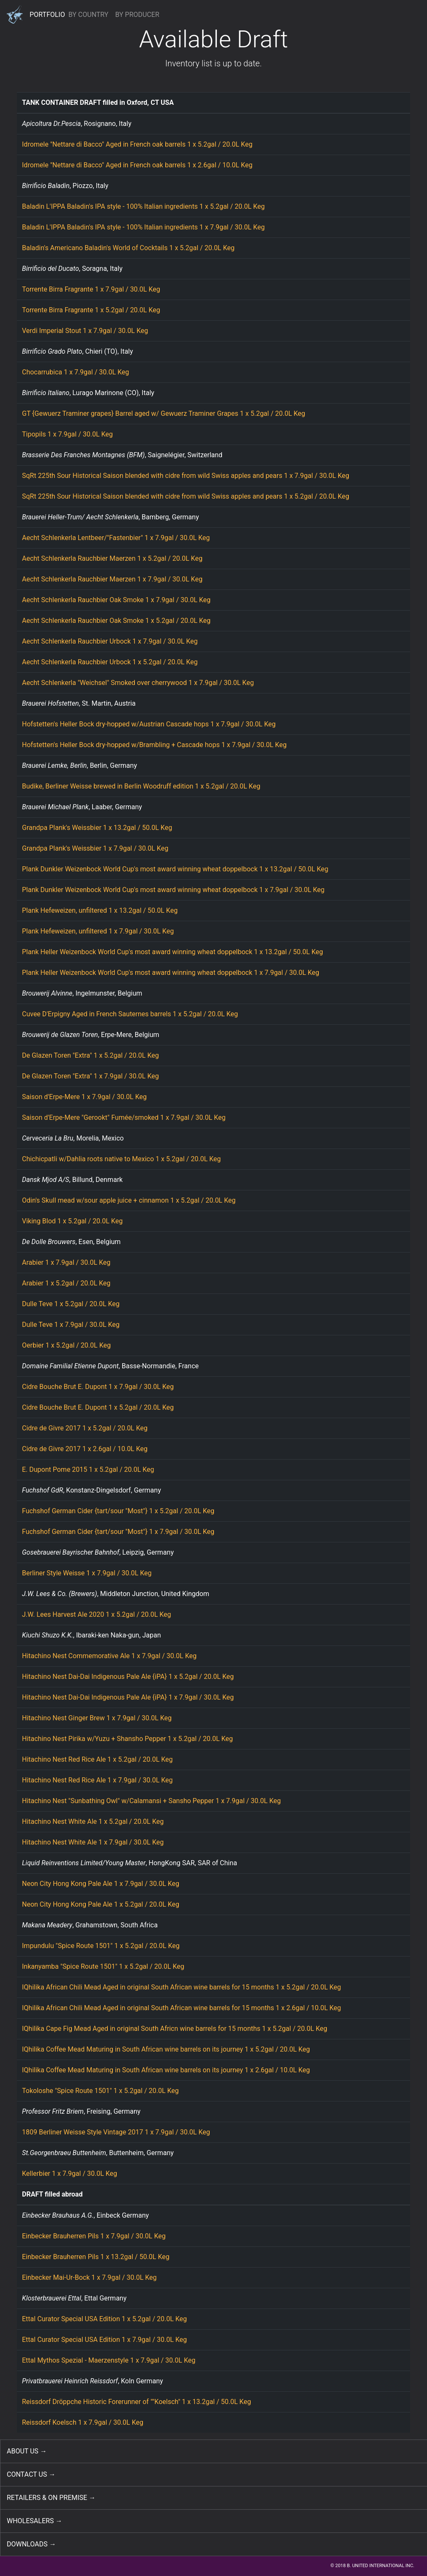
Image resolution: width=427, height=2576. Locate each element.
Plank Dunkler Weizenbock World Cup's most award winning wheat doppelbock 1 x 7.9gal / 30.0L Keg (173, 890)
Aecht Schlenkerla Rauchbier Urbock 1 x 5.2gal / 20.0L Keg (110, 662)
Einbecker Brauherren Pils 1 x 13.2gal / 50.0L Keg (96, 2257)
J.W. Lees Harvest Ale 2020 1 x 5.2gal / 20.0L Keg (96, 1614)
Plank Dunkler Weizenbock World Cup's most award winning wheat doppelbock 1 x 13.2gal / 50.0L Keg (175, 869)
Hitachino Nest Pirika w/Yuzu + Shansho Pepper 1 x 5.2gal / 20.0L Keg (127, 1739)
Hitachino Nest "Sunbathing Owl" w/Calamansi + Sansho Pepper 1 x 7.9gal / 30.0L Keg (151, 1801)
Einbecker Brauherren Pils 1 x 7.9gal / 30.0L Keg (94, 2236)
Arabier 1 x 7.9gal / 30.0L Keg (66, 1262)
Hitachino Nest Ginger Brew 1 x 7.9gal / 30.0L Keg (97, 1718)
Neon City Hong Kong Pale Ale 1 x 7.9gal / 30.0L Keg (100, 1884)
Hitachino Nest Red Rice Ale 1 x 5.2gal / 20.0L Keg (97, 1759)
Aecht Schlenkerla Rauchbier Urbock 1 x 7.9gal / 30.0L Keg (110, 641)
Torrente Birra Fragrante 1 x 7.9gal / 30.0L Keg (91, 289)
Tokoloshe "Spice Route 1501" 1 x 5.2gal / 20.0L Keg (100, 2091)
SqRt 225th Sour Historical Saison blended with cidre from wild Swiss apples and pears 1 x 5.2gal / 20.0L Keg (185, 496)
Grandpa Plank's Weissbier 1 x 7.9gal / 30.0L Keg (95, 848)
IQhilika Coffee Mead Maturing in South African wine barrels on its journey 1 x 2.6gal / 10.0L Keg (166, 2070)
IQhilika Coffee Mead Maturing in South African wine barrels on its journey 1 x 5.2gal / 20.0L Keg (166, 2049)
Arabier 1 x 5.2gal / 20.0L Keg (66, 1283)
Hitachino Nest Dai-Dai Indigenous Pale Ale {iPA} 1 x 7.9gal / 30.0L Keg (128, 1697)
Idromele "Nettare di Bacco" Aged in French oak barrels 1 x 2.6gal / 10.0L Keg (137, 165)
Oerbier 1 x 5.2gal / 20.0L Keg (66, 1345)
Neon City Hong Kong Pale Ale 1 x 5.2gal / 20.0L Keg (100, 1904)
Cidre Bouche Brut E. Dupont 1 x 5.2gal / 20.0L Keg (98, 1407)
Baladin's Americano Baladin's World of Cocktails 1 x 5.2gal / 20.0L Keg (128, 248)
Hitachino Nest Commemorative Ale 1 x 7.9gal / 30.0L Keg (109, 1656)
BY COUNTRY (88, 15)
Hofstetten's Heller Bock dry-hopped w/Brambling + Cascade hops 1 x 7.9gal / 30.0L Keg (154, 745)
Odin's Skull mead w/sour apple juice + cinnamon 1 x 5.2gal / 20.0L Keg (128, 1200)
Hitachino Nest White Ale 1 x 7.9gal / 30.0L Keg (93, 1842)
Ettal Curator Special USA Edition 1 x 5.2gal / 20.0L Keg (104, 2319)
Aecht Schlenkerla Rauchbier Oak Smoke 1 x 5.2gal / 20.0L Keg (116, 621)
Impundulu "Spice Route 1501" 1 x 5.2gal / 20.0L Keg (101, 1946)
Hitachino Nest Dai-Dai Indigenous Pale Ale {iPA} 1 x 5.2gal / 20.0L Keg (128, 1677)
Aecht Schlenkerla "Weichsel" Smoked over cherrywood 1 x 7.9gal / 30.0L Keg (138, 683)
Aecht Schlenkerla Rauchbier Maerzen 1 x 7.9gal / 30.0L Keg (112, 579)
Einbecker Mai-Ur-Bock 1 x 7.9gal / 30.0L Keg (89, 2277)
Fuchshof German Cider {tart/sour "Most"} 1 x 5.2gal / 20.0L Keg (118, 1511)
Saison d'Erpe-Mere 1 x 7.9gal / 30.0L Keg (84, 1097)
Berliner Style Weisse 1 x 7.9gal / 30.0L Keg (87, 1573)
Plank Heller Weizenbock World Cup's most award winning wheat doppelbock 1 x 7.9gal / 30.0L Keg (170, 973)
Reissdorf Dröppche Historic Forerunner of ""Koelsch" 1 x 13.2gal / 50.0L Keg (136, 2402)
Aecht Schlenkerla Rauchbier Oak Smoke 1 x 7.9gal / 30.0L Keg (116, 600)
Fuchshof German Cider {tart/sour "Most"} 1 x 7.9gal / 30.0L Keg (118, 1532)
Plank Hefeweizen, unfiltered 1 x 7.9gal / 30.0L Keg (98, 931)
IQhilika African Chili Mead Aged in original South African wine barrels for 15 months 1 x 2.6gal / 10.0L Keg (181, 2008)
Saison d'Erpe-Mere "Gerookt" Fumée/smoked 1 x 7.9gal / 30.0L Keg (123, 1117)
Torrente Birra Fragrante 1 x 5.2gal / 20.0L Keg (91, 310)
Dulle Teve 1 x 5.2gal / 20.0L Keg (71, 1304)
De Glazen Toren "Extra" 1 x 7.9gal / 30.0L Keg (90, 1076)
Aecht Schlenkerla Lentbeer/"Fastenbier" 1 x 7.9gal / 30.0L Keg (116, 538)
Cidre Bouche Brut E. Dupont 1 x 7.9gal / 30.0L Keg (98, 1387)
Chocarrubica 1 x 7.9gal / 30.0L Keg (75, 372)
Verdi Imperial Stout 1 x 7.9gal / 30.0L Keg (85, 331)
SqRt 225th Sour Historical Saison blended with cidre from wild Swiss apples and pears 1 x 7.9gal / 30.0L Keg (185, 476)
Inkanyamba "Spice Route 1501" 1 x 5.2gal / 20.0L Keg (103, 1966)
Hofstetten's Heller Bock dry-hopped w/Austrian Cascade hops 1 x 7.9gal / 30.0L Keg (149, 724)
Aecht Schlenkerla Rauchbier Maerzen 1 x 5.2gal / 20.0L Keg (112, 558)
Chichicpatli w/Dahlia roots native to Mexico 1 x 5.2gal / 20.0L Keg (121, 1159)
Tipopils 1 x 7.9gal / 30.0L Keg (67, 434)
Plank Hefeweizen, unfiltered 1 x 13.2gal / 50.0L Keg (100, 910)
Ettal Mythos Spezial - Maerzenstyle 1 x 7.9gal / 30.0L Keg (108, 2360)
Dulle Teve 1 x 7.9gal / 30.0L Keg (71, 1325)
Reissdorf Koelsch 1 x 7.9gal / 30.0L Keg (82, 2422)
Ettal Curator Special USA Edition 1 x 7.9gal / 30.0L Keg (104, 2340)
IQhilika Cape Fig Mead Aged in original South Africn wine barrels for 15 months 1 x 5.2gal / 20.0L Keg (174, 2029)
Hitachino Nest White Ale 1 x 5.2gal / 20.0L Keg (93, 1821)
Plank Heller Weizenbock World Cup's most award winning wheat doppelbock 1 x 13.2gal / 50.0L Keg (172, 952)
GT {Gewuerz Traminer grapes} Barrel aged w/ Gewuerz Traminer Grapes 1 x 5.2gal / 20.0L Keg (163, 413)
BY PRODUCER (137, 15)
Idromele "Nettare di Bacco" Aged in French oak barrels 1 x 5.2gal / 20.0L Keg (137, 144)
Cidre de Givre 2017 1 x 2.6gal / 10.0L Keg (85, 1449)
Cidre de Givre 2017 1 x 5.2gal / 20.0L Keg (85, 1428)
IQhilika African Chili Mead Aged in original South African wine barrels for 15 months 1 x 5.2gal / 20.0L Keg (181, 1987)
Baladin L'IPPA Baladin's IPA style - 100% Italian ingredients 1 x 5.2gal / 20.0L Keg (143, 206)
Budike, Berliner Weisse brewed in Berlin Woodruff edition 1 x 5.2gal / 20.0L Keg (141, 786)
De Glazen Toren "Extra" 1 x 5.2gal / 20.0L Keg (90, 1055)
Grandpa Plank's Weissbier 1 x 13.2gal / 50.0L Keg (97, 828)
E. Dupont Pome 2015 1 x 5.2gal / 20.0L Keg (88, 1469)
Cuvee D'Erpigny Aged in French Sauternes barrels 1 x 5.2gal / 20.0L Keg (130, 1014)
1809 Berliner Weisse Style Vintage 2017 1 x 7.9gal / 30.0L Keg (116, 2132)
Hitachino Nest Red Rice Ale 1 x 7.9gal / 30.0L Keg (97, 1780)
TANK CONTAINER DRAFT (61, 102)
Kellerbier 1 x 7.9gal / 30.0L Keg (69, 2173)
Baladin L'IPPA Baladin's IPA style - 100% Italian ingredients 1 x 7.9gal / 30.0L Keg (143, 227)
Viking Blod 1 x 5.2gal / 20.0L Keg (72, 1221)
